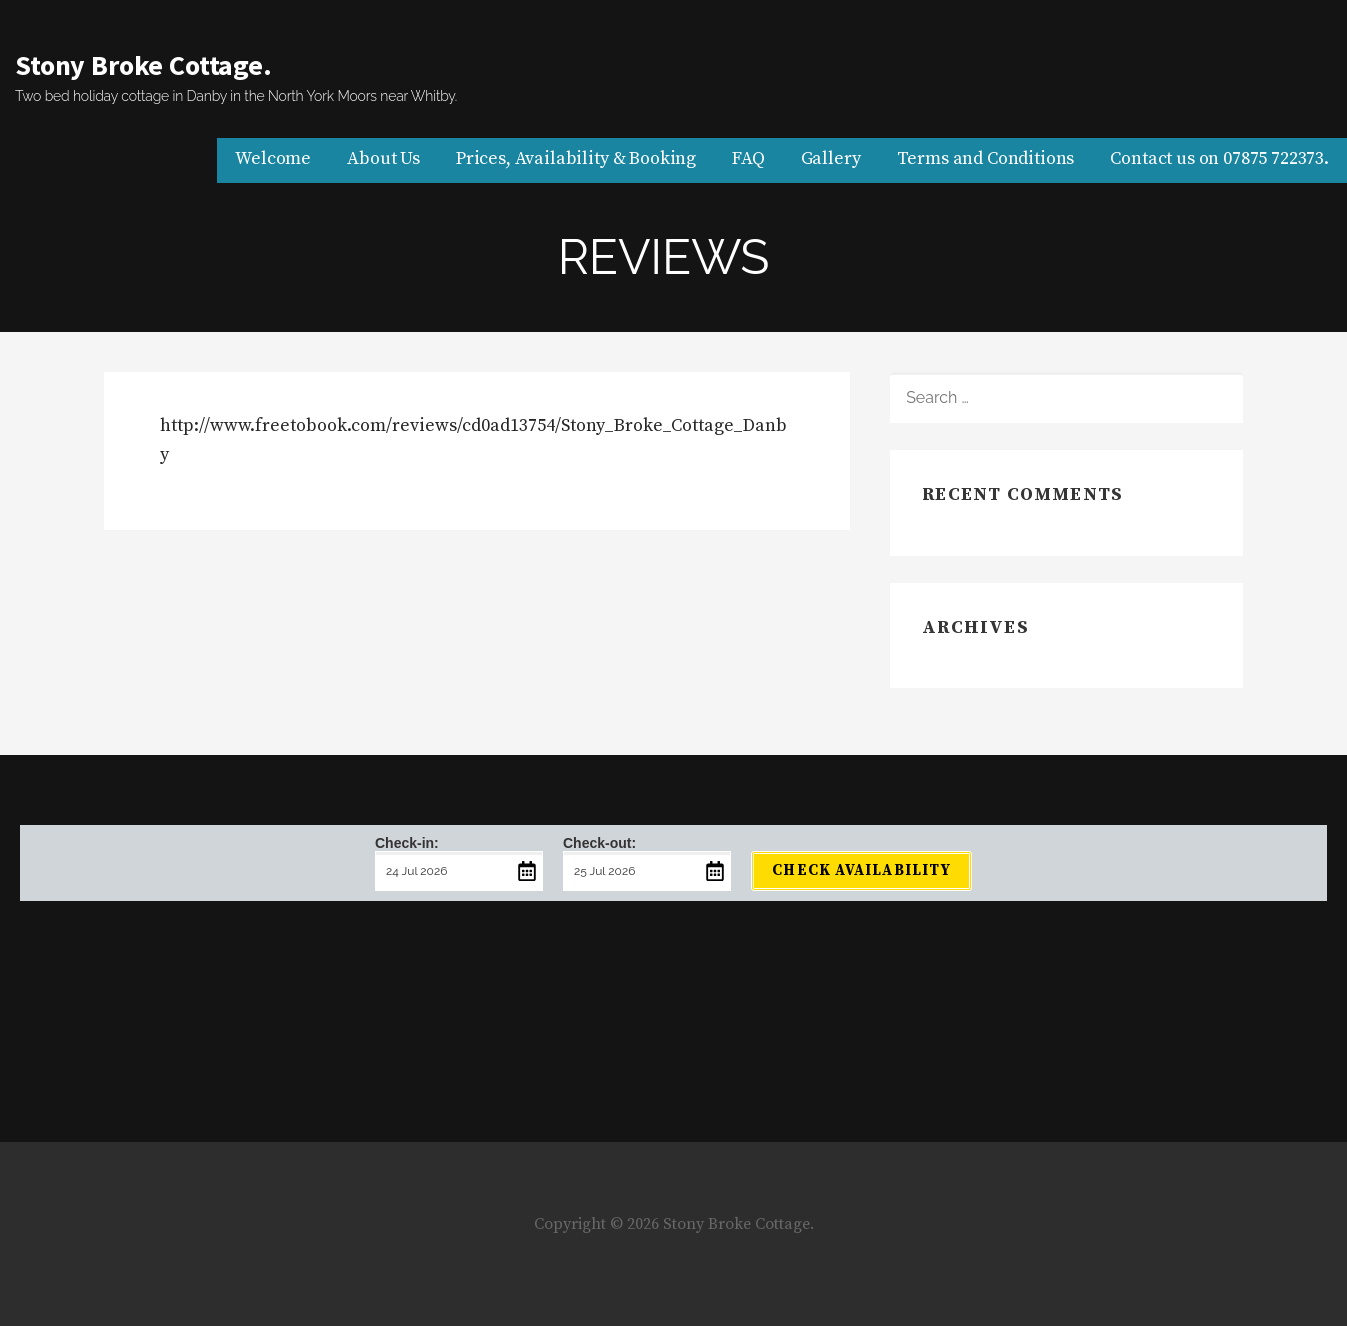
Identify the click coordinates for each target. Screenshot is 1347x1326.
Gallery (831, 158)
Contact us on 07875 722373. (1219, 158)
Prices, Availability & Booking (576, 158)
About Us (383, 158)
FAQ (748, 158)
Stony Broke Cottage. (143, 65)
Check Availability (861, 870)
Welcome (273, 158)
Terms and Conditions (986, 158)
